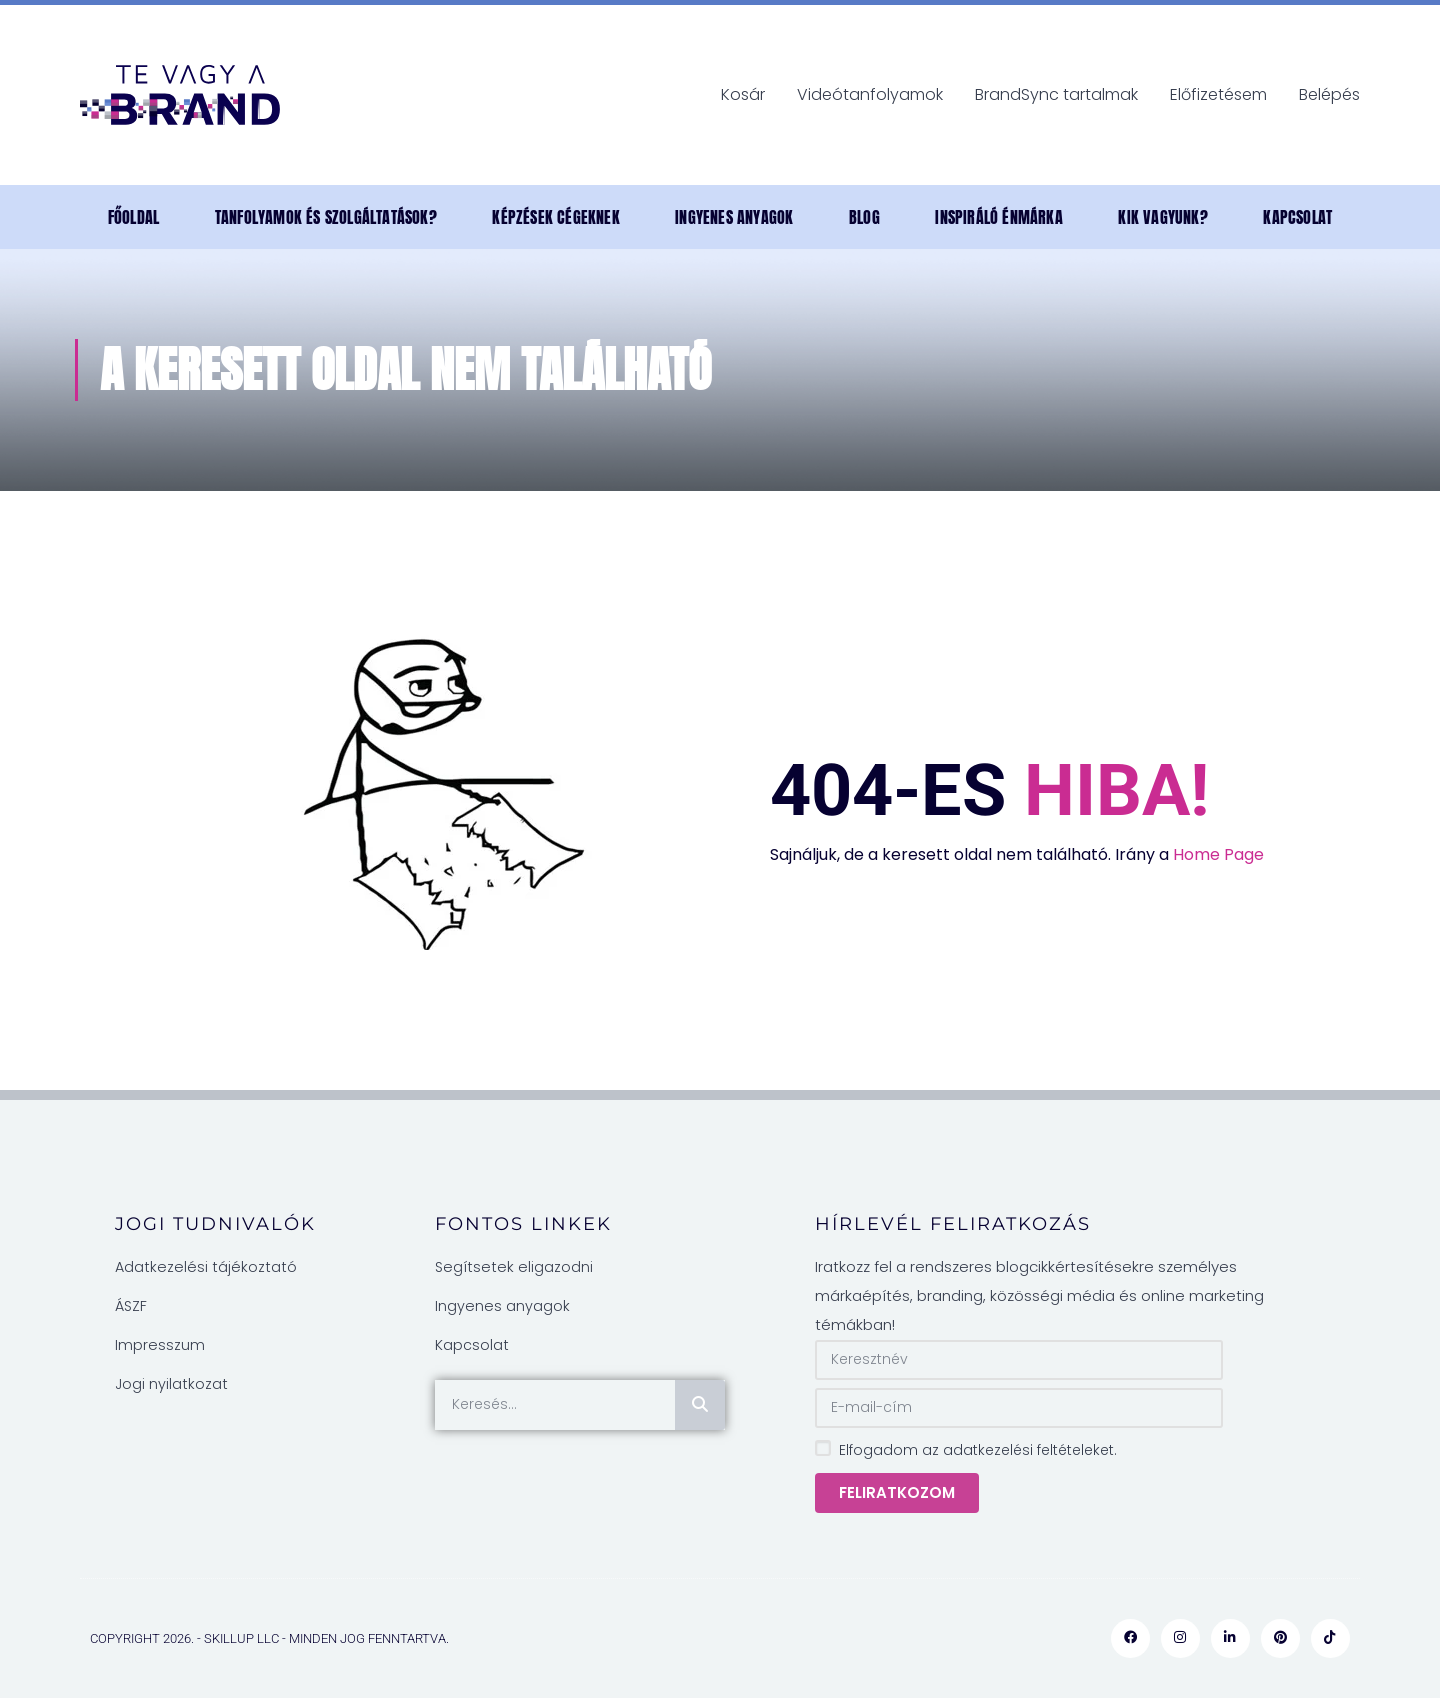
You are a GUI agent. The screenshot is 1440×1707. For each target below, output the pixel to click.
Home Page (1218, 854)
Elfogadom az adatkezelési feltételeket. (978, 1450)
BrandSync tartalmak (1056, 94)
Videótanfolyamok (870, 94)
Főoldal (133, 217)
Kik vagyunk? (1162, 217)
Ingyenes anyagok (734, 217)
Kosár (743, 94)
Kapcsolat (1297, 217)
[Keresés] (700, 1405)
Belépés (1329, 94)
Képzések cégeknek (555, 217)
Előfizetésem (1218, 94)
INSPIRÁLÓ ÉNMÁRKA (998, 217)
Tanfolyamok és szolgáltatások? (326, 217)
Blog (864, 217)
